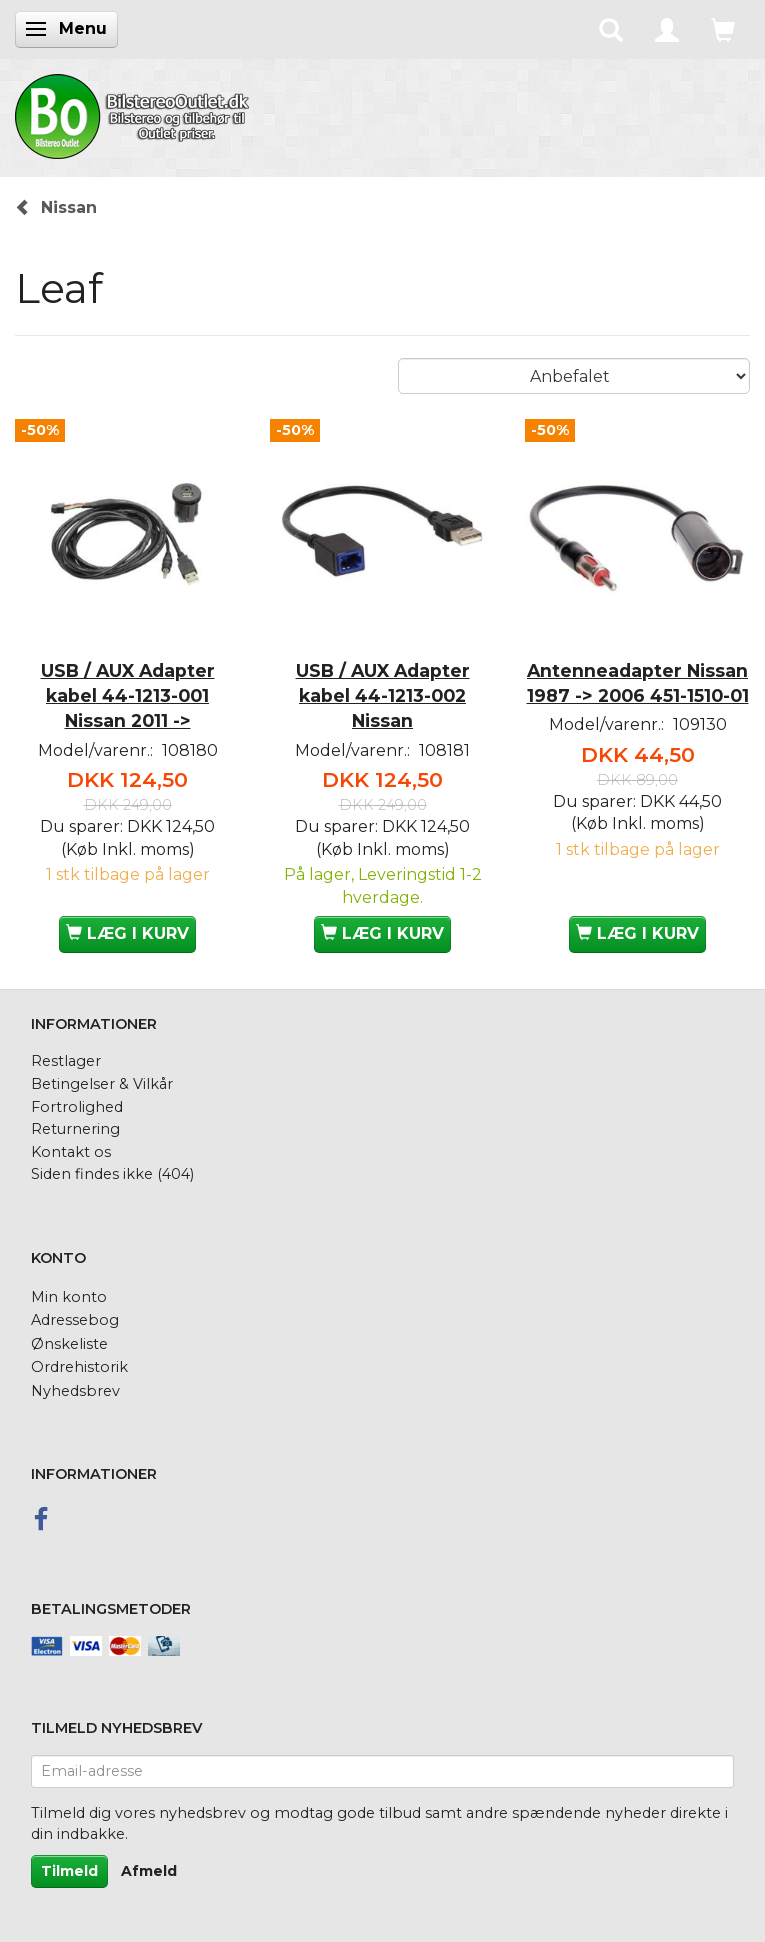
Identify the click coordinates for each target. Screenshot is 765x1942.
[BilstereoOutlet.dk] (135, 113)
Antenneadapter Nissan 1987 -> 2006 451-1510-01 (638, 683)
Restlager (66, 1061)
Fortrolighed (77, 1107)
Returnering (75, 1129)
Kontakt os (71, 1152)
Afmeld (149, 1871)
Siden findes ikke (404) (112, 1174)
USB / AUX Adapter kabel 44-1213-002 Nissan (383, 695)
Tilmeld (69, 1871)
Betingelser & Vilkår (102, 1084)
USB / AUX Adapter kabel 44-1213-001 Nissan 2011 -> (128, 695)
